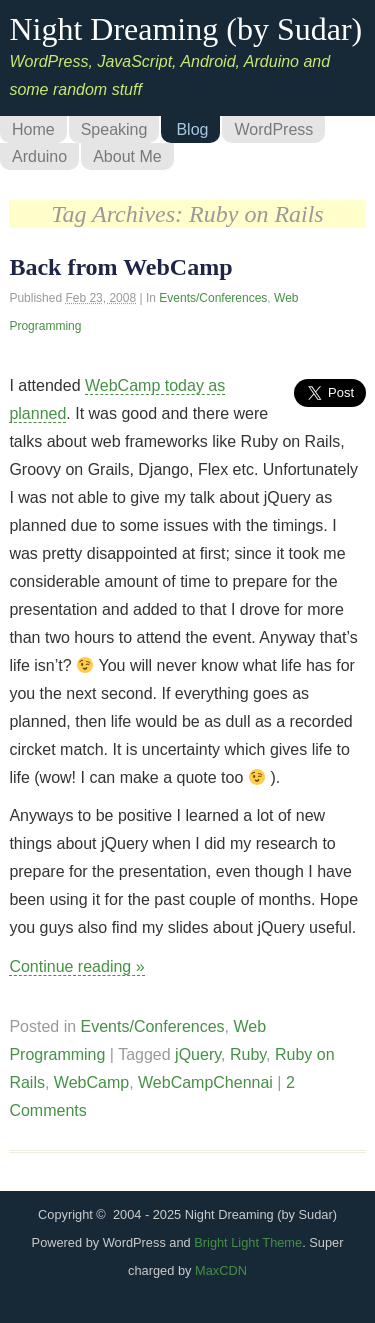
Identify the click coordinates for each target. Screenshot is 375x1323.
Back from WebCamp (120, 267)
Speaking (114, 129)
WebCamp (91, 1082)
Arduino (39, 156)
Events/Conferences (213, 298)
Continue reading (76, 966)
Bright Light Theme (248, 1242)
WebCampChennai (205, 1082)
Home (33, 129)
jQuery (198, 1054)
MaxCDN (221, 1270)
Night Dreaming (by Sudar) (185, 29)
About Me (127, 156)
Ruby (248, 1054)
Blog (192, 129)
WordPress (273, 129)
